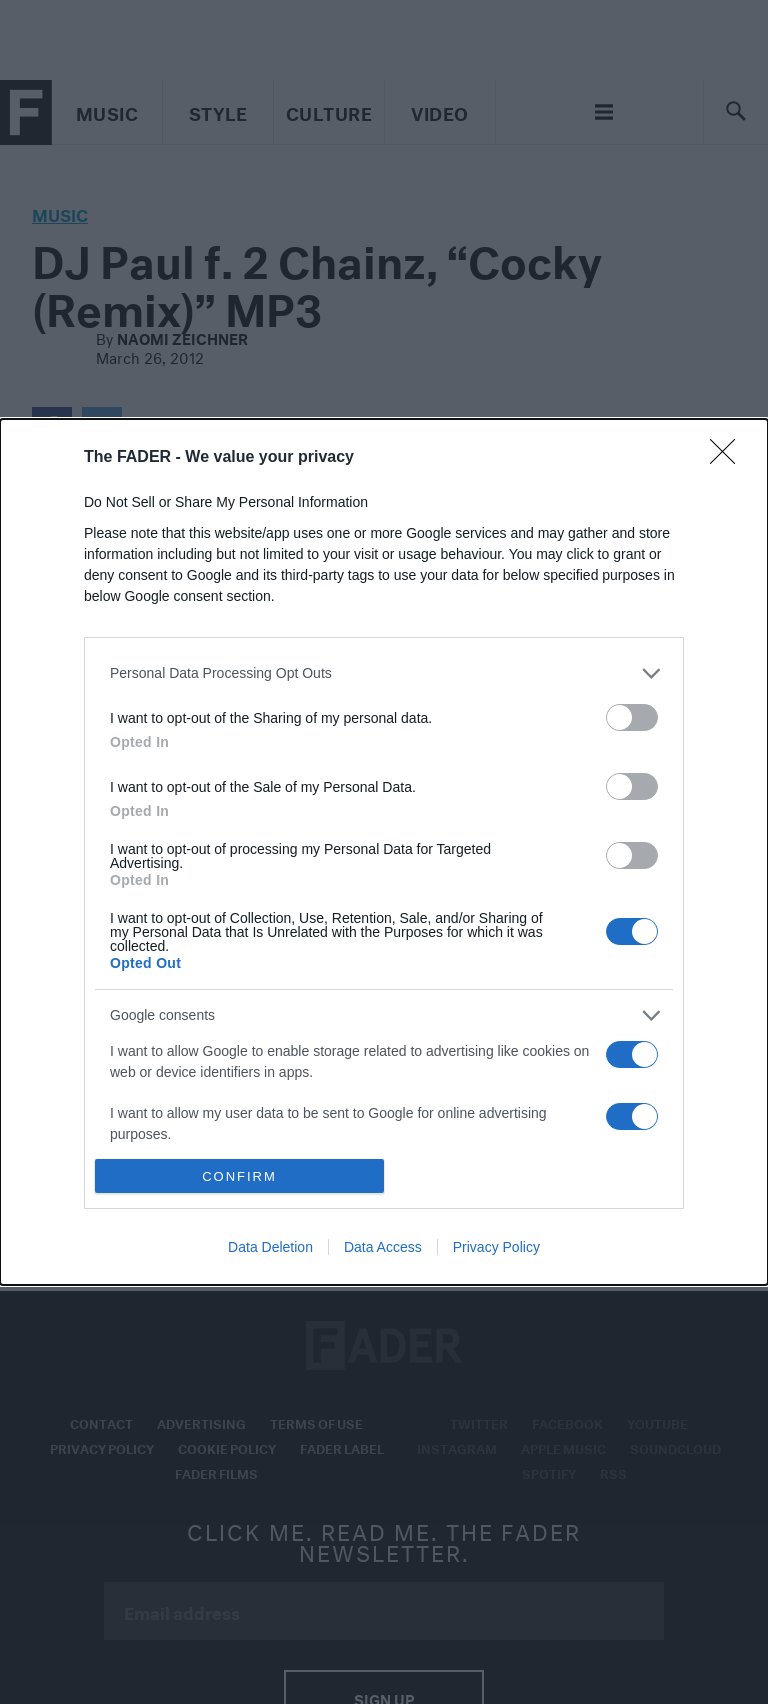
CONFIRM (239, 1175)
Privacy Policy (496, 1247)
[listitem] (384, 673)
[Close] (729, 458)
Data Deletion (270, 1247)
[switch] (632, 717)
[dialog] (384, 852)
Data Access (383, 1247)
